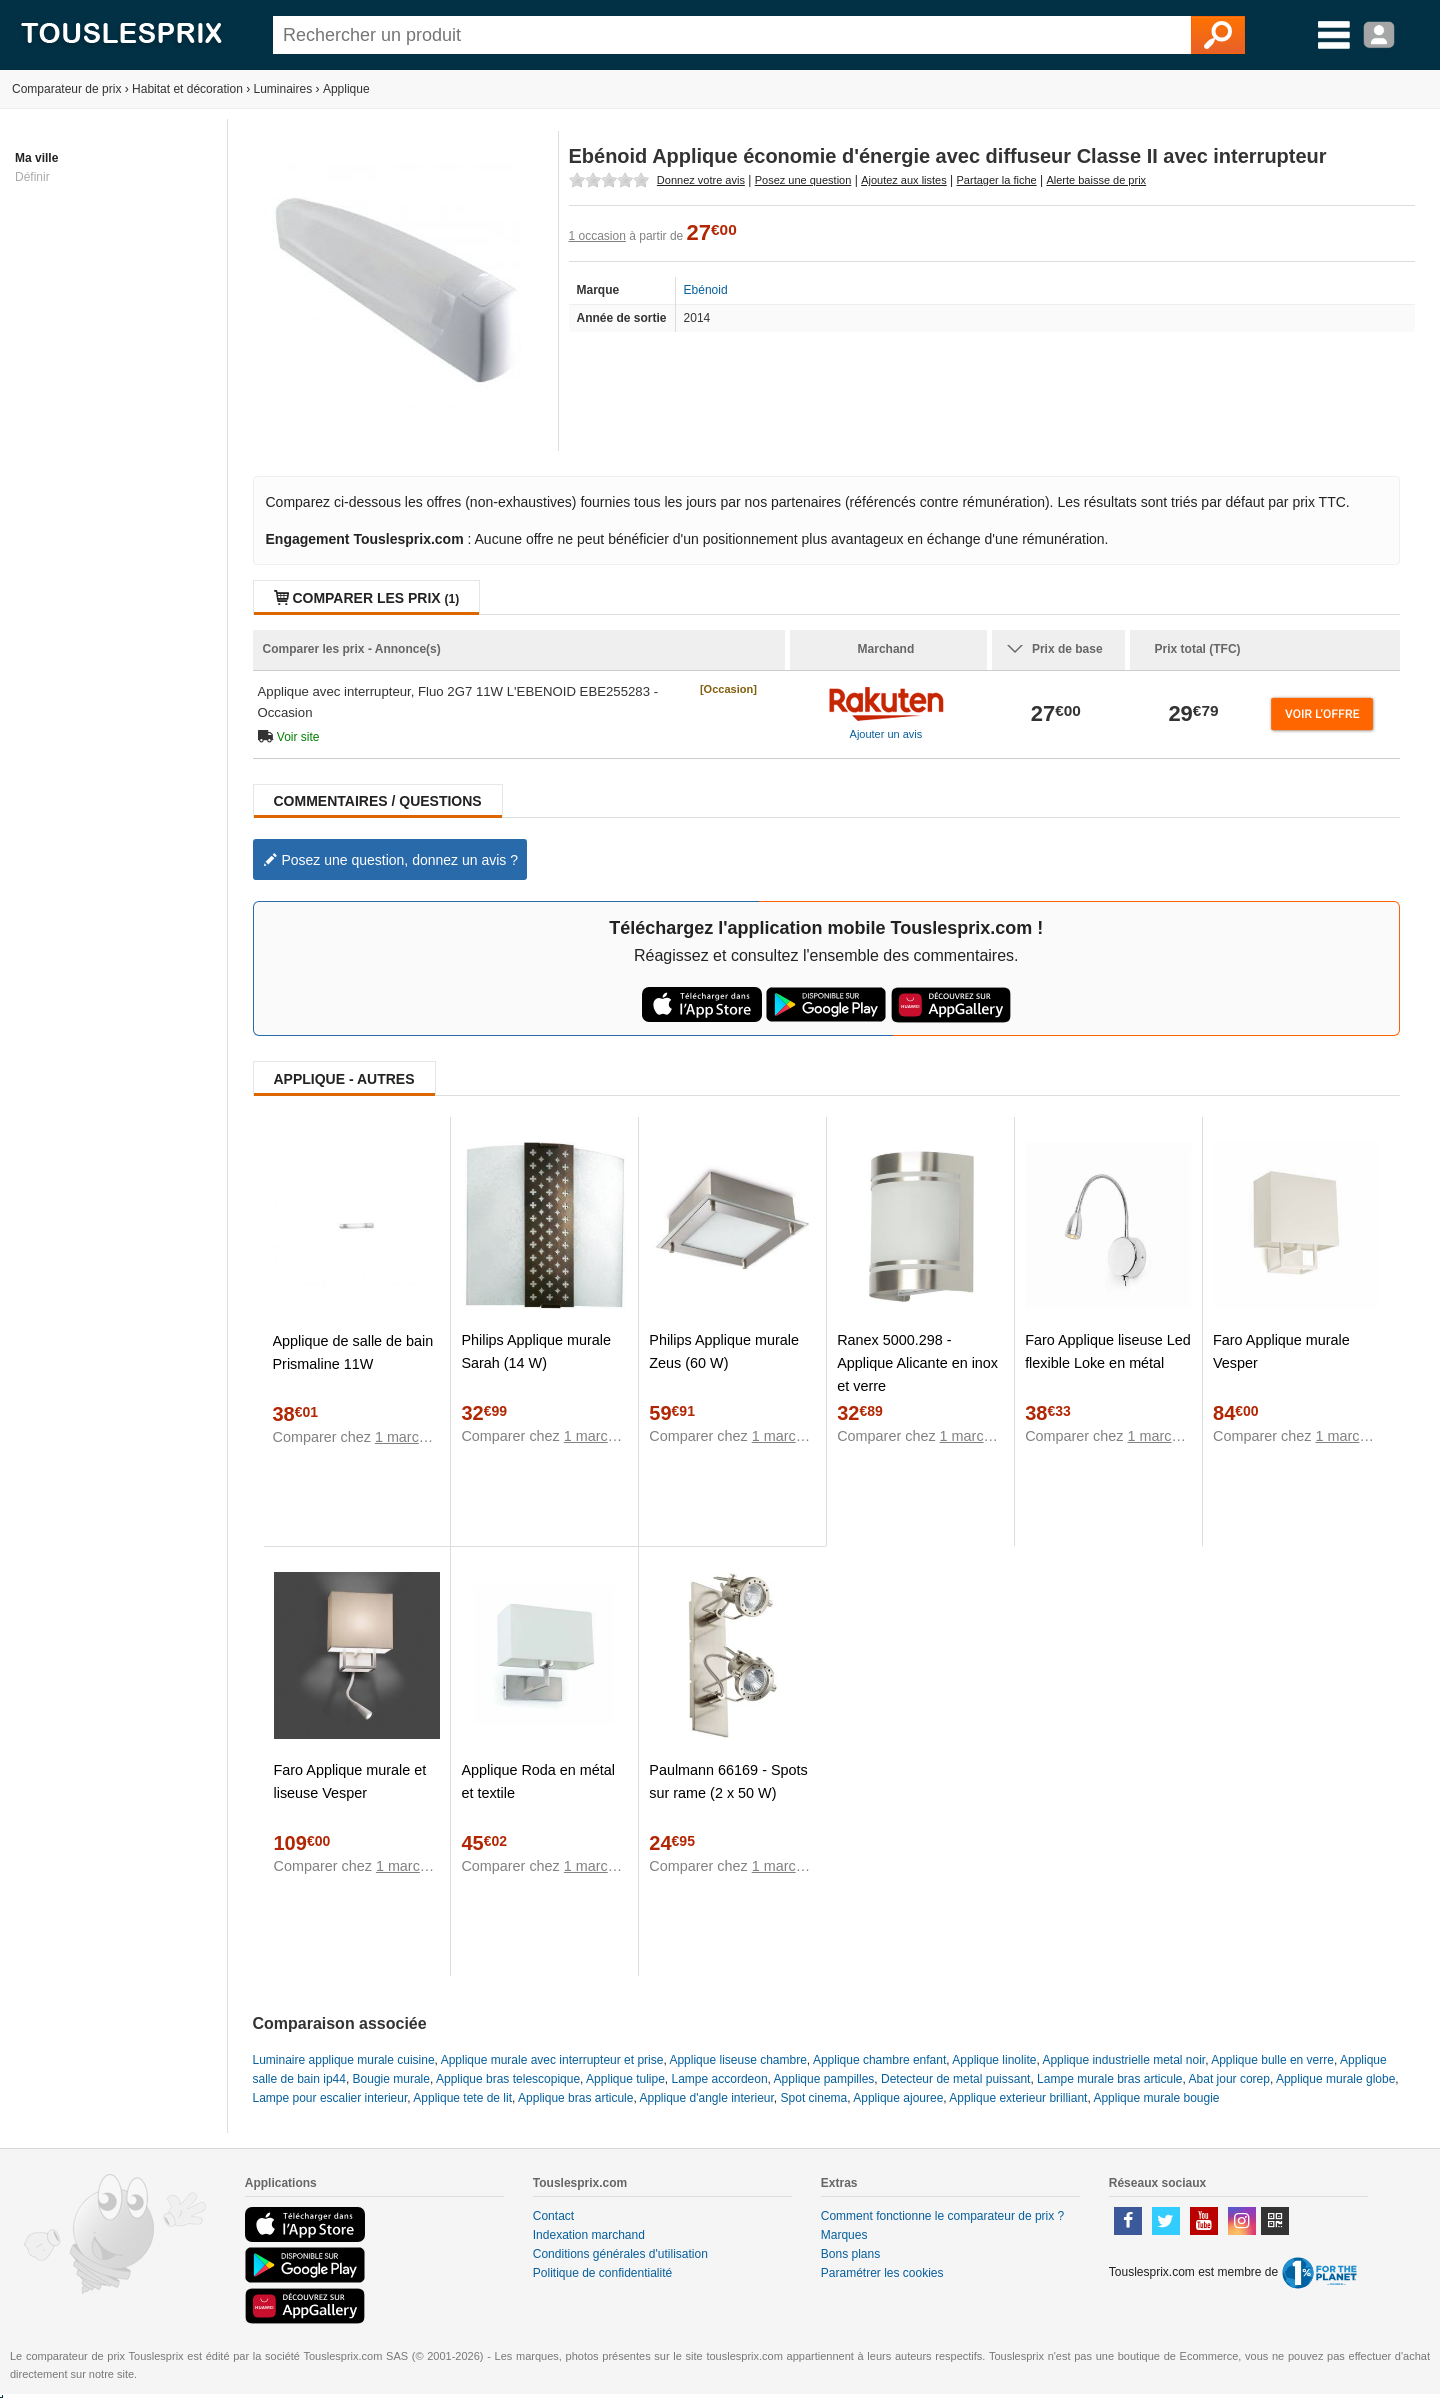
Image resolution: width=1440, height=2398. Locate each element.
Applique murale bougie (1156, 2098)
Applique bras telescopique (508, 2079)
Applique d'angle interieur (706, 2098)
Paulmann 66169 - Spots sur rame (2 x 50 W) (728, 1781)
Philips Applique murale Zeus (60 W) (724, 1351)
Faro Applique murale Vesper (1281, 1351)
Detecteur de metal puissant (955, 2079)
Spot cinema (814, 2098)
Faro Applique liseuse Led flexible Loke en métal (1108, 1351)
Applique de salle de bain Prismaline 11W (353, 1352)
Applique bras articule (575, 2098)
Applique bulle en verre (1272, 2060)
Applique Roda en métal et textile (538, 1781)
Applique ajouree (898, 2098)
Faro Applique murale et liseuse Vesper (350, 1781)
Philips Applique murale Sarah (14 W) (536, 1351)
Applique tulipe (625, 2079)
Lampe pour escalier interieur (330, 2098)
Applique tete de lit (462, 2098)
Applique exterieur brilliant (1018, 2098)
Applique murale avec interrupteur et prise (552, 2060)
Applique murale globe (1335, 2079)
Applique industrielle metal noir (1123, 2060)
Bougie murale (391, 2079)
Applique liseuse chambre (737, 2060)
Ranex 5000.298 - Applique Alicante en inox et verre (917, 1363)
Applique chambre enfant (879, 2060)
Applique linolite (994, 2060)
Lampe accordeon (720, 2079)
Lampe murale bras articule (1109, 2079)
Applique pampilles (824, 2079)
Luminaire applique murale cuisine (344, 2060)
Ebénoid (706, 290)
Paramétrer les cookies (882, 2273)
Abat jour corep (1229, 2079)
